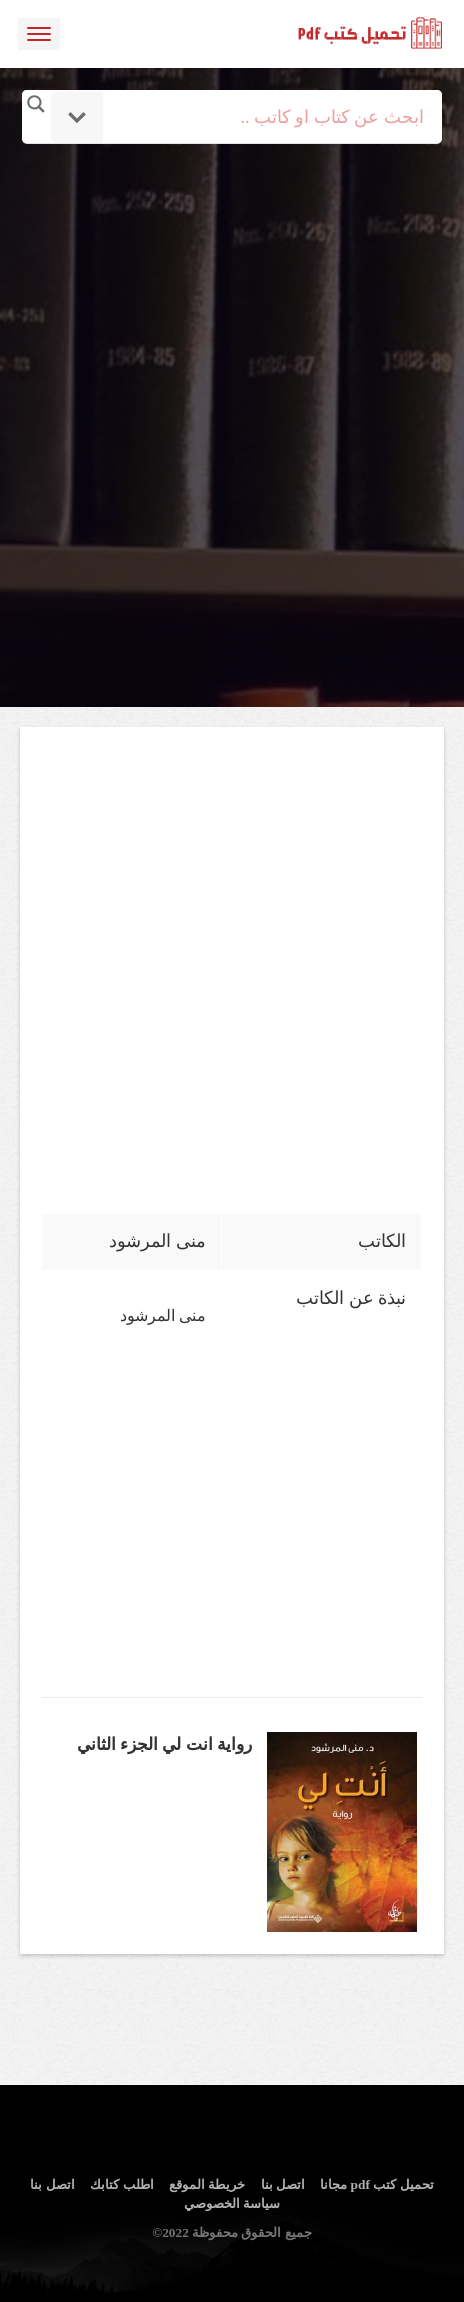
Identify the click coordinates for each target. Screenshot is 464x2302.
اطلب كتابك (121, 2184)
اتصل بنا (283, 2184)
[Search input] (259, 117)
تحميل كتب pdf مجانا (376, 2184)
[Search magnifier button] (36, 104)
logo (371, 34)
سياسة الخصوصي (232, 2203)
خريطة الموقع (207, 2184)
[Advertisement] (232, 375)
